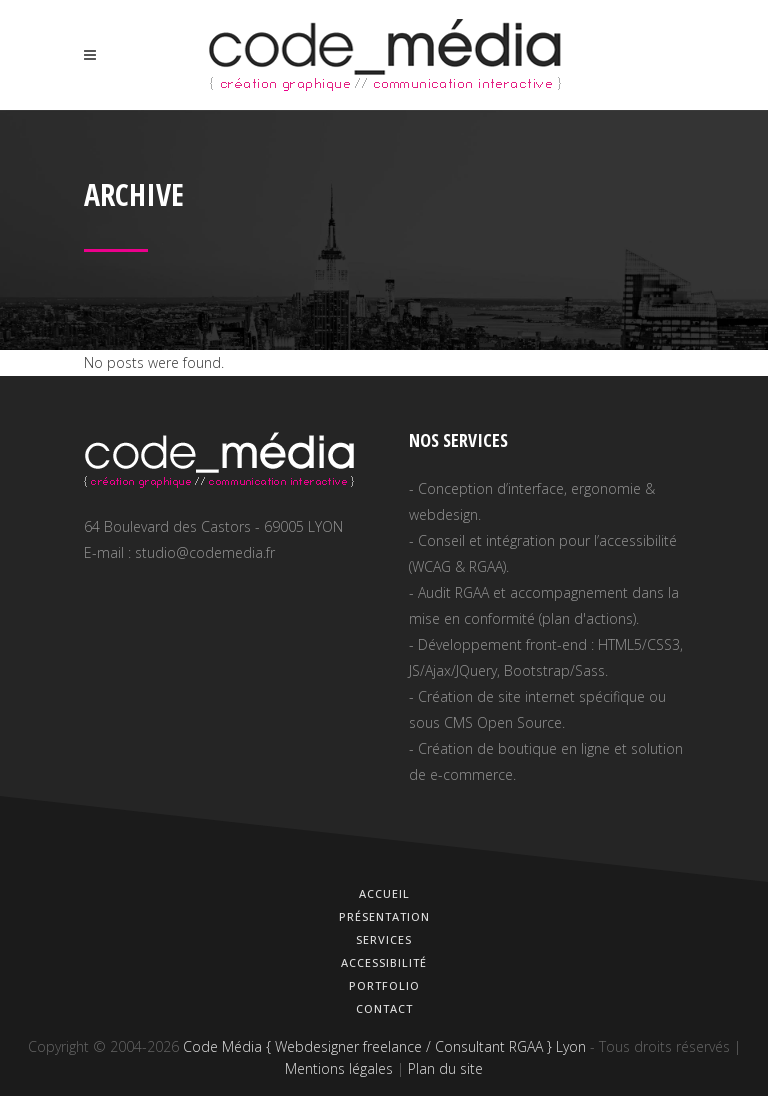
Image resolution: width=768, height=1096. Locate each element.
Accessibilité (384, 962)
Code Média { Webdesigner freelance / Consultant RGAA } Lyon (384, 1046)
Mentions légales (339, 1068)
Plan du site (445, 1068)
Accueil (384, 893)
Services (384, 939)
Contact (384, 1008)
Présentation (384, 916)
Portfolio (384, 985)
